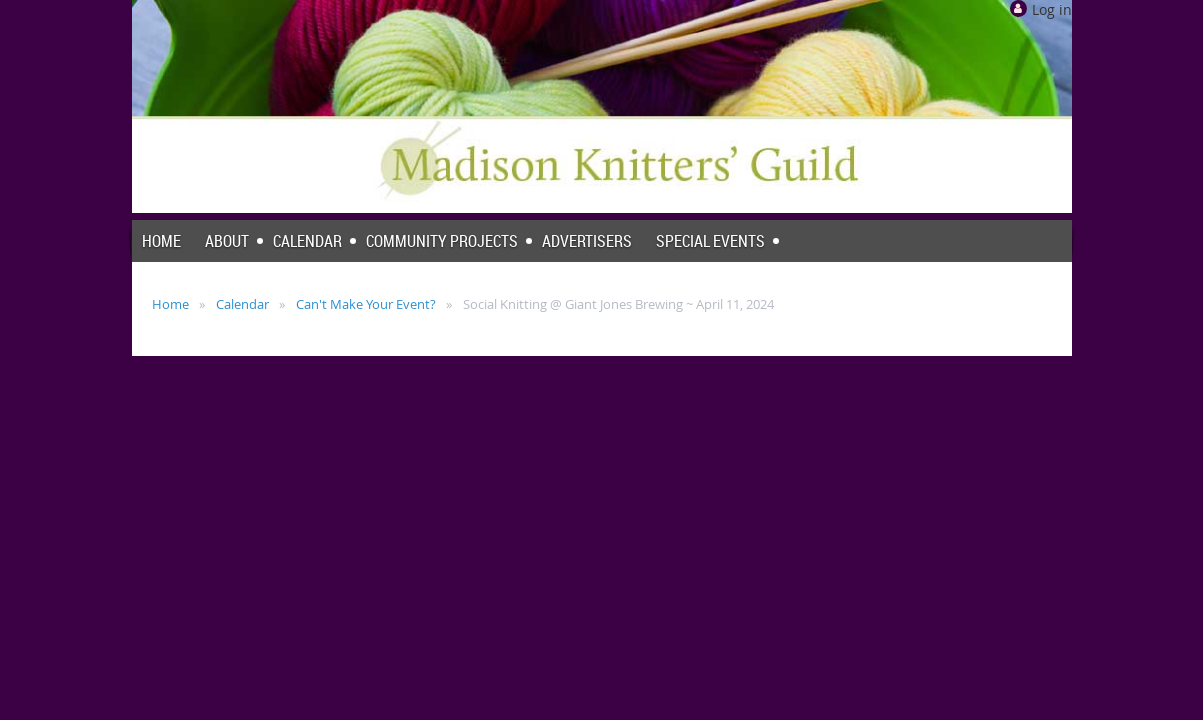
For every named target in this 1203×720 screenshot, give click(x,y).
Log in (1052, 9)
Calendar (242, 304)
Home (170, 304)
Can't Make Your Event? (366, 304)
